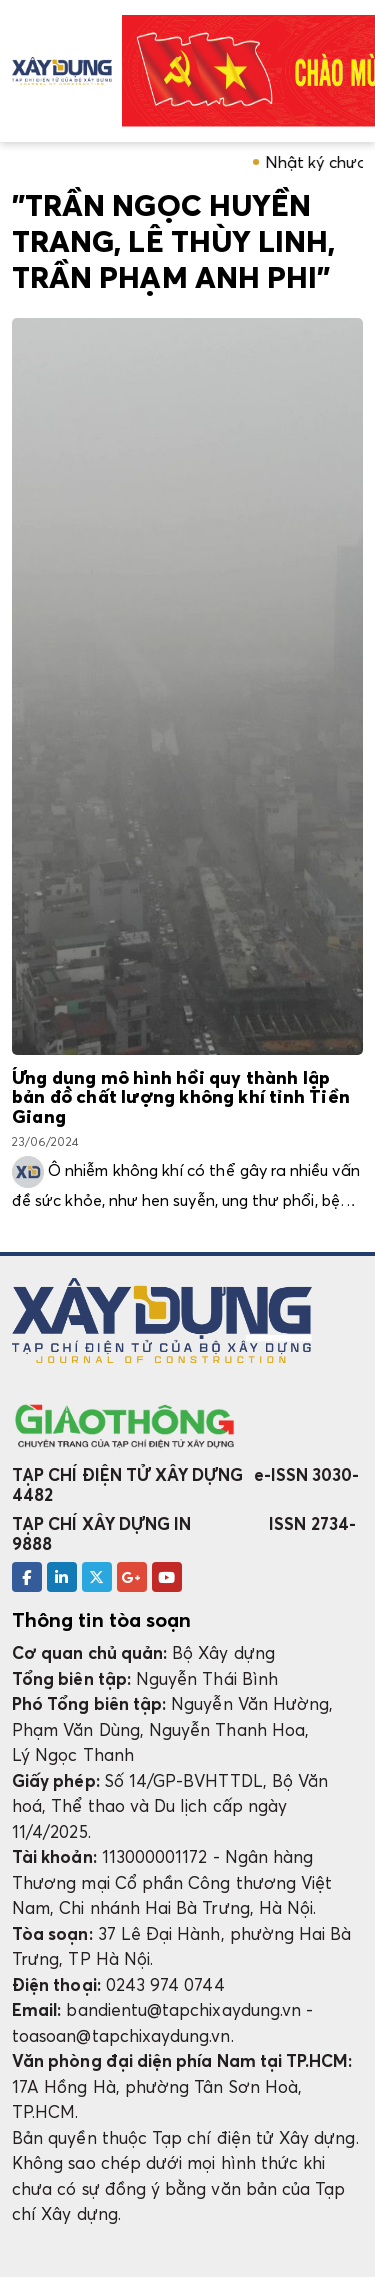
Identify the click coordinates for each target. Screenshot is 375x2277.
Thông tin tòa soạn (101, 1620)
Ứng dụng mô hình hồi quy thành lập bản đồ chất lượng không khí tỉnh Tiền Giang (181, 1098)
